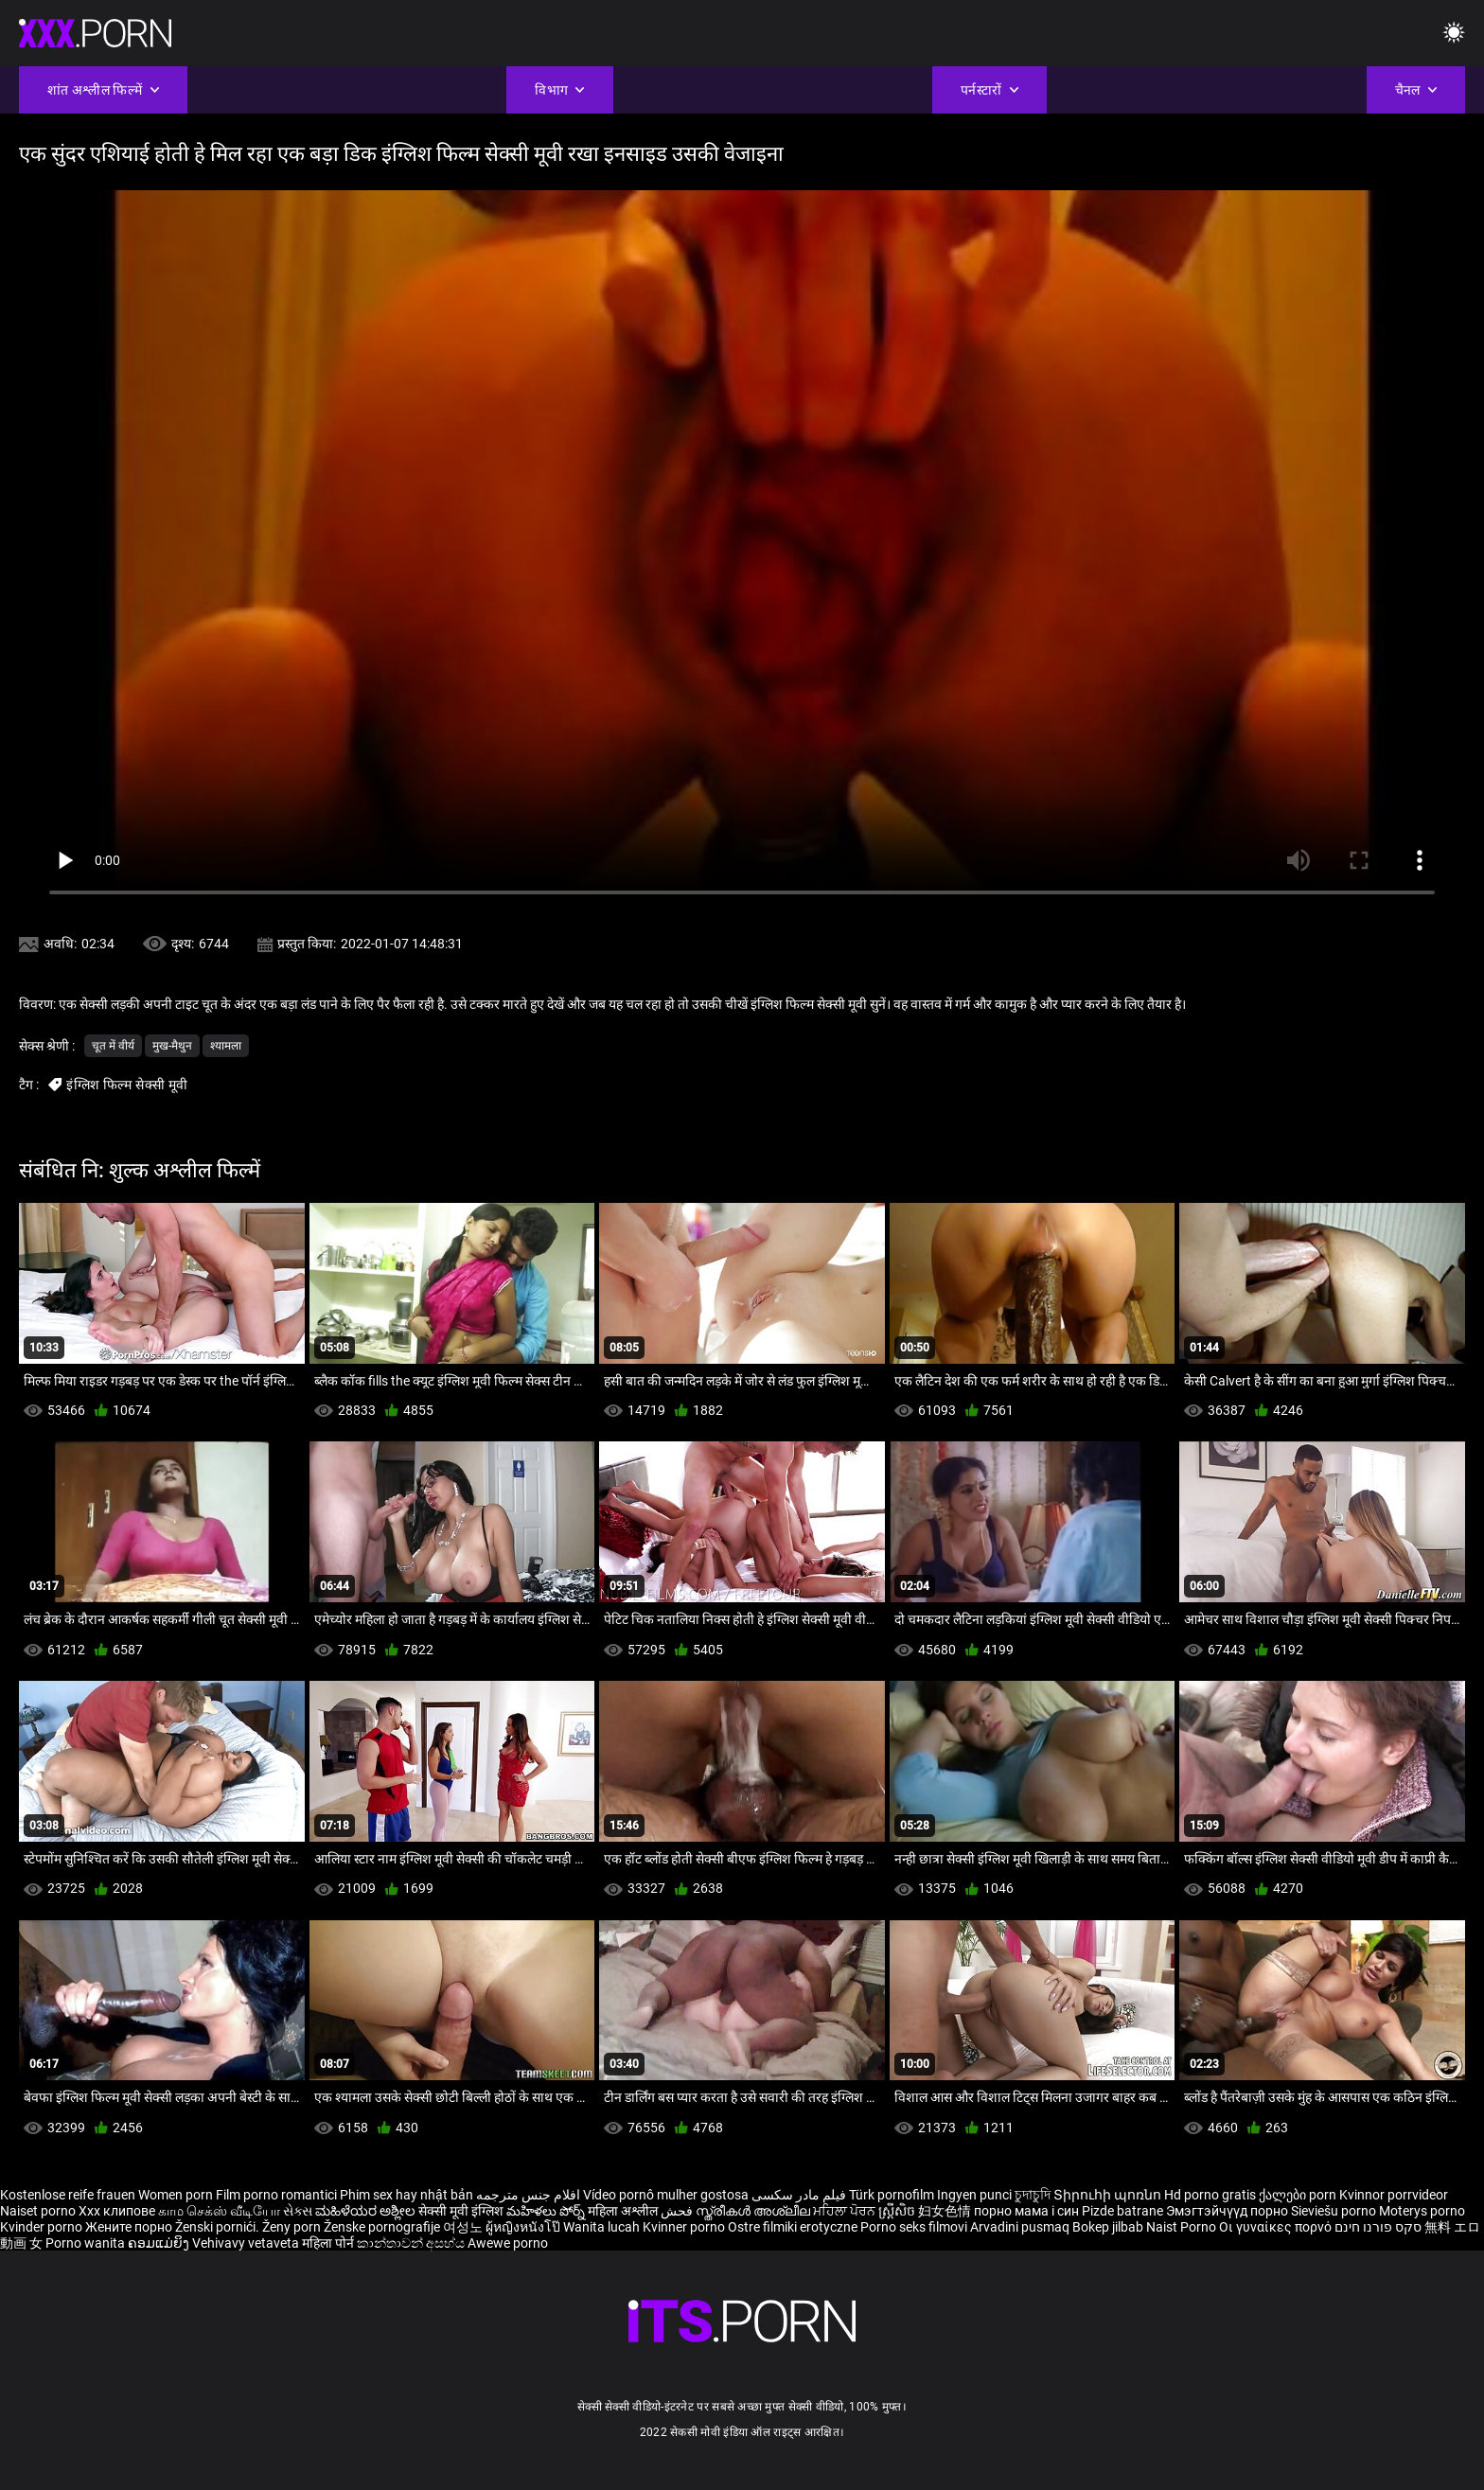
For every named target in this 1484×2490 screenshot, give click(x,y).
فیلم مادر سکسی (798, 2194)
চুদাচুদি (1033, 2194)
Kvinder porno (42, 2226)
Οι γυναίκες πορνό (1276, 2226)
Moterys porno (1422, 2210)
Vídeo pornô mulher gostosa (666, 2194)
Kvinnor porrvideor (1393, 2194)
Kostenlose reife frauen (67, 2194)
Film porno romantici (276, 2194)
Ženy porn (293, 2226)
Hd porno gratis (1210, 2194)
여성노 (464, 2226)
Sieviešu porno (1335, 2210)
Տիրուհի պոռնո (1108, 2194)
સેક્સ (297, 2210)
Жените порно (130, 2226)
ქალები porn (1299, 2194)
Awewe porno (508, 2243)
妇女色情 (946, 2210)
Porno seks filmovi (913, 2226)
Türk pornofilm (891, 2194)
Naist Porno (1182, 2226)
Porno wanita (86, 2243)
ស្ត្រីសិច (898, 2210)
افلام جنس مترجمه (528, 2194)
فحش (678, 2210)
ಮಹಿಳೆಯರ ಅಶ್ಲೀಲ (366, 2210)
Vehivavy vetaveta (247, 2243)
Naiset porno (39, 2210)
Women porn (177, 2194)
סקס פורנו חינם (1378, 2226)
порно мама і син (1026, 2210)
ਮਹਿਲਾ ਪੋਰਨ (845, 2210)
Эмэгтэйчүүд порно (1228, 2210)
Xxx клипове (117, 2210)
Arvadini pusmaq (1021, 2226)
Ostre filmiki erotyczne (792, 2226)
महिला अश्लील (624, 2210)
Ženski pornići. (218, 2226)
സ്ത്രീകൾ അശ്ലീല (754, 2210)
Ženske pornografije (383, 2226)
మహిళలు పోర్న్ (547, 2210)
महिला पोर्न (329, 2243)
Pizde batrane (1122, 2210)
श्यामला (225, 1045)
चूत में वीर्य (113, 1045)
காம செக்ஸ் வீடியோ (219, 2210)
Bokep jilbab (1107, 2226)
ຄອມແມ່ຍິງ (160, 2243)
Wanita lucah (603, 2226)
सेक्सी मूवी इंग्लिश (461, 2210)
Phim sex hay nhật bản (406, 2194)
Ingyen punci (974, 2194)
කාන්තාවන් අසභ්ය (412, 2243)
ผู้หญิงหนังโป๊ (524, 2226)
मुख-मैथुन (172, 1045)
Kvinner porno (685, 2226)
